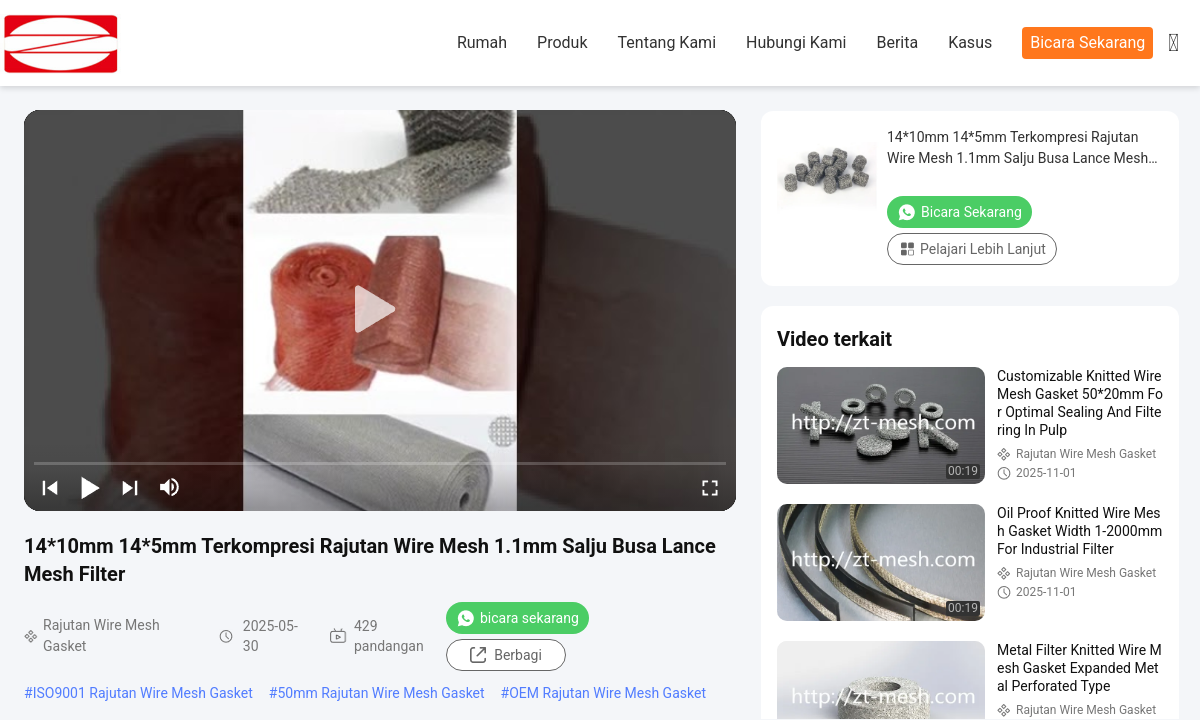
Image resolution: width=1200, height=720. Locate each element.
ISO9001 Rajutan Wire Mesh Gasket (143, 693)
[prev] (50, 487)
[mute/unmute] (170, 487)
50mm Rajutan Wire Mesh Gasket (380, 693)
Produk (562, 42)
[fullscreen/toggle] (710, 487)
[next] (130, 487)
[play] (380, 310)
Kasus (970, 42)
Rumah (482, 42)
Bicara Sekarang (1087, 42)
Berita (897, 42)
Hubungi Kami (796, 42)
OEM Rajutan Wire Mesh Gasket (607, 693)
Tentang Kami (667, 42)
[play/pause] (90, 487)
